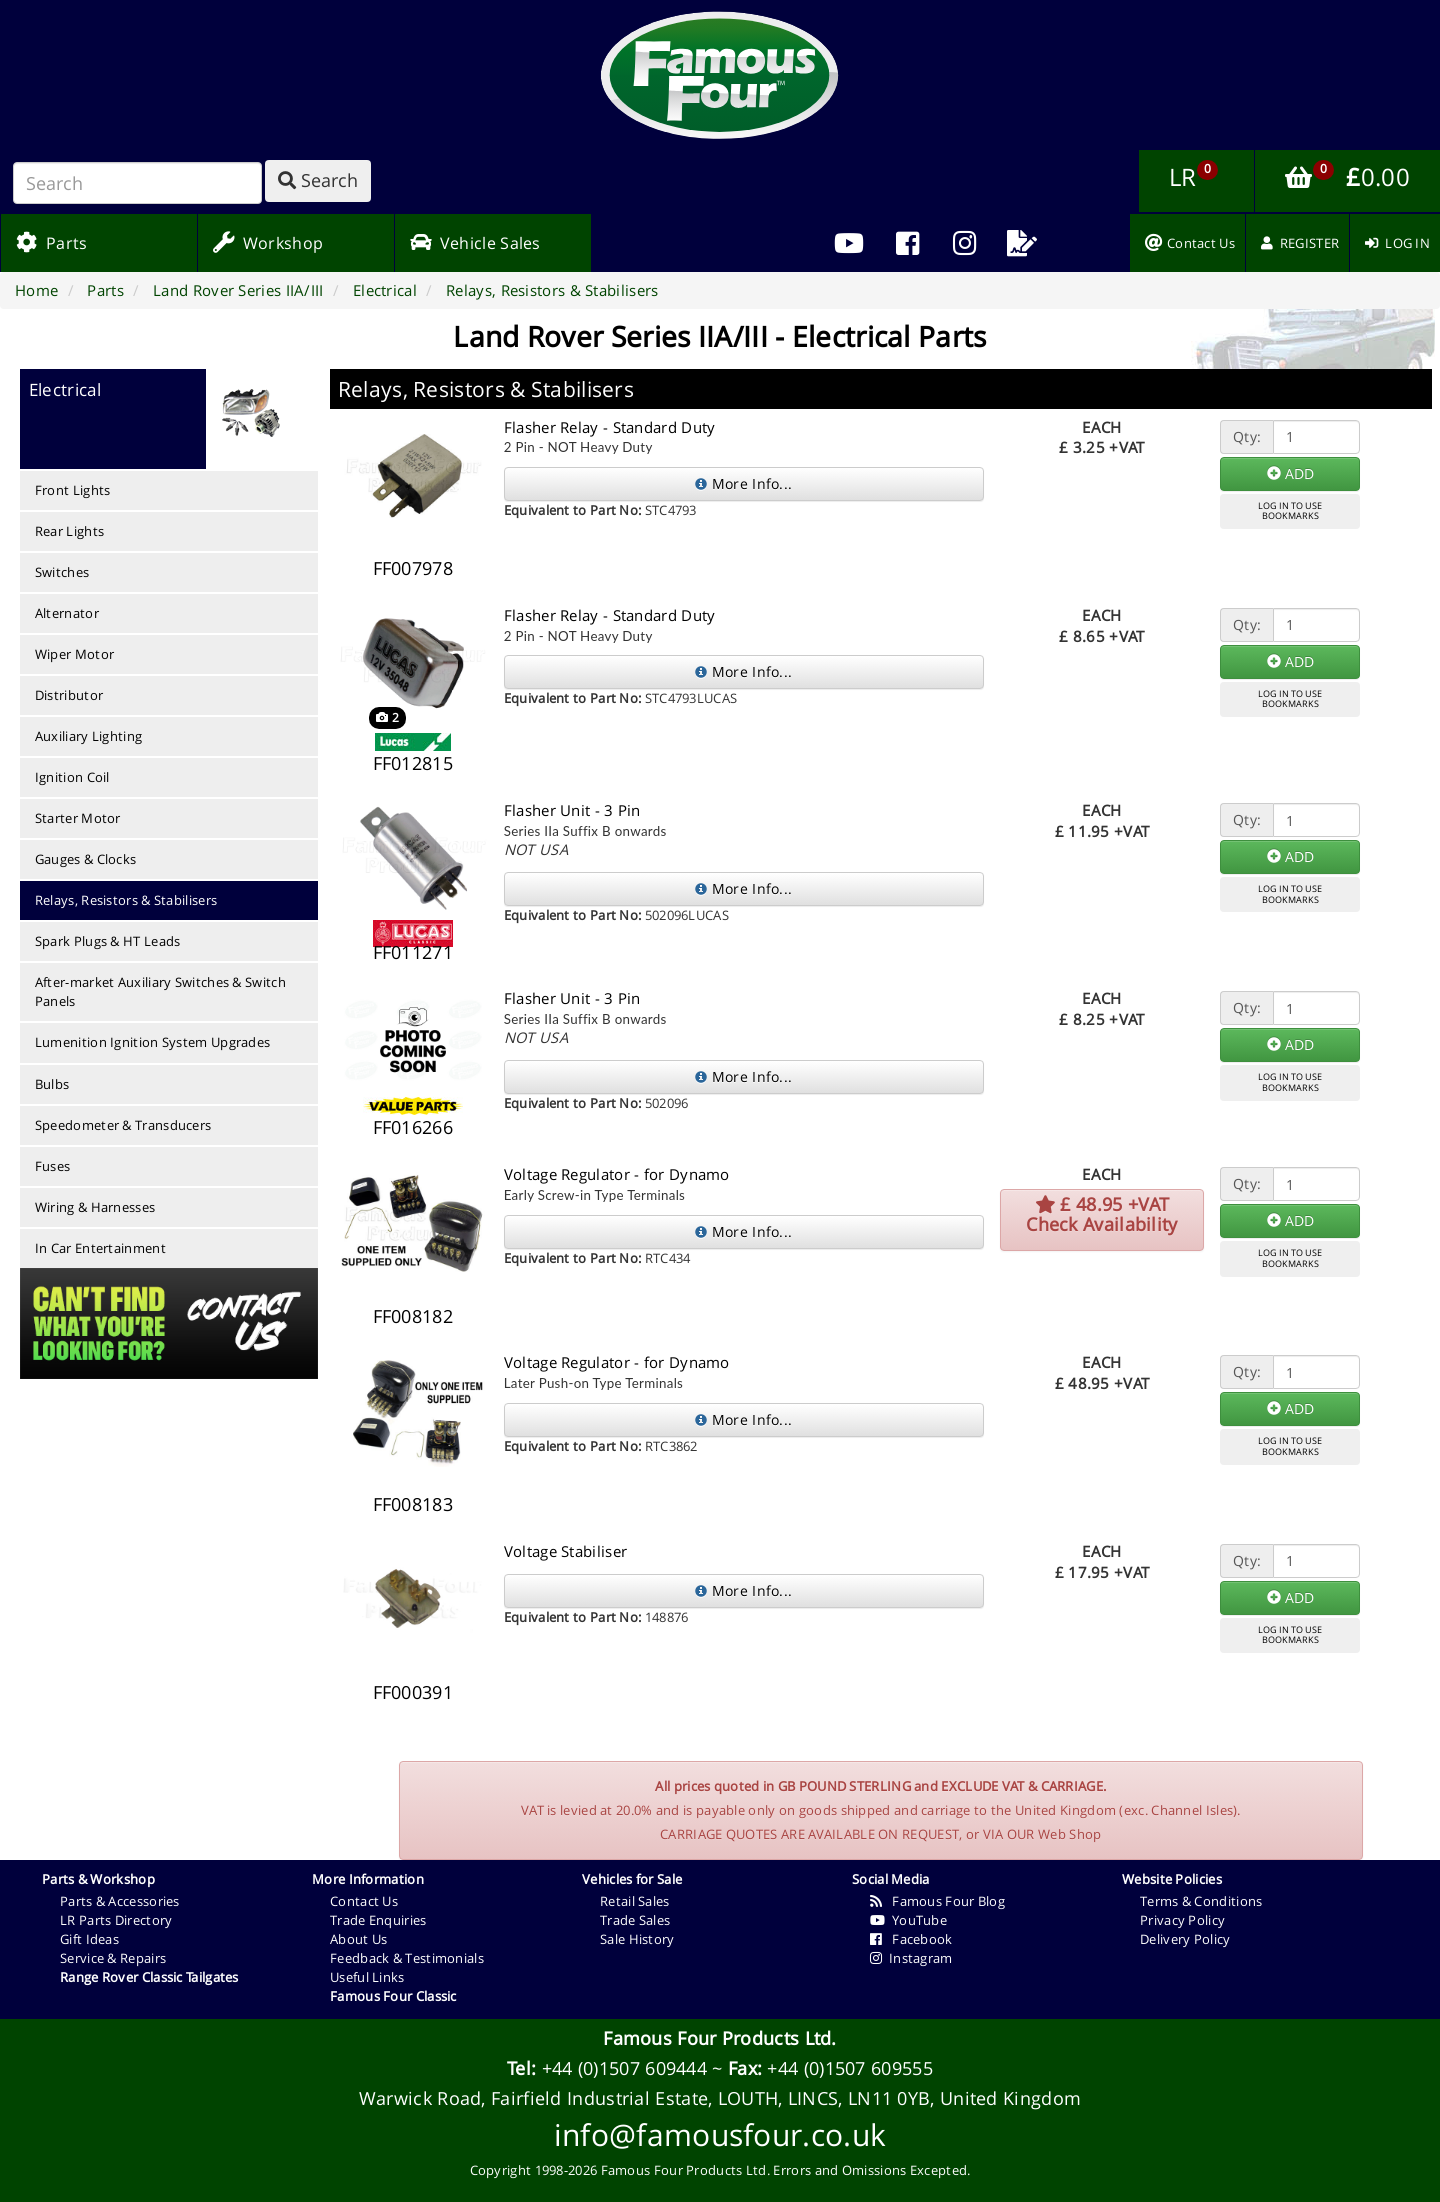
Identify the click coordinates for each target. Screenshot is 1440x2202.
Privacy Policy (1182, 1920)
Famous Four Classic (393, 1996)
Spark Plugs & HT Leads (108, 941)
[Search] (137, 183)
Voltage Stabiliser (565, 1551)
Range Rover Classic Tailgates (149, 1977)
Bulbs (52, 1084)
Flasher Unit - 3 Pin (572, 810)
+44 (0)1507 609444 (624, 2068)
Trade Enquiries (378, 1920)
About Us (358, 1939)
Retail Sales (635, 1901)
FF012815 (413, 763)
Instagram (911, 1958)
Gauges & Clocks (86, 859)
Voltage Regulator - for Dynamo (617, 1174)
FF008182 (413, 1316)
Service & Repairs (113, 1958)
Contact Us (364, 1901)
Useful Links (367, 1977)
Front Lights (73, 490)
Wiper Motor (74, 654)
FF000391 (413, 1692)
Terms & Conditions (1201, 1901)
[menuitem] (907, 243)
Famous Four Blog (937, 1901)
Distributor (69, 695)
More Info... (743, 483)
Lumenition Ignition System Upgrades (153, 1042)
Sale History (637, 1939)
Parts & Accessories (120, 1901)
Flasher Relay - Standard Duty (610, 427)
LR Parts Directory (116, 1920)
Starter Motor (78, 818)
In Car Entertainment (100, 1248)
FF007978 (413, 568)
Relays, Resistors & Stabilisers (126, 900)
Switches (62, 572)
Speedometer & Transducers (123, 1125)
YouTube (908, 1920)
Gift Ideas (89, 1939)
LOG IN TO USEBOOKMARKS (1290, 511)
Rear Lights (69, 531)
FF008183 (413, 1504)
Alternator (67, 613)
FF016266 (413, 1127)
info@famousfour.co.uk (720, 2134)
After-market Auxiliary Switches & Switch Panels (160, 991)
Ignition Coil (72, 777)
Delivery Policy (1185, 1939)
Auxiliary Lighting (88, 736)
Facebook (911, 1939)
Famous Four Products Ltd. (720, 2038)
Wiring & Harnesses (95, 1207)
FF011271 (413, 952)
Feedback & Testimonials (407, 1958)
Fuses (53, 1166)
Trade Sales (635, 1920)
